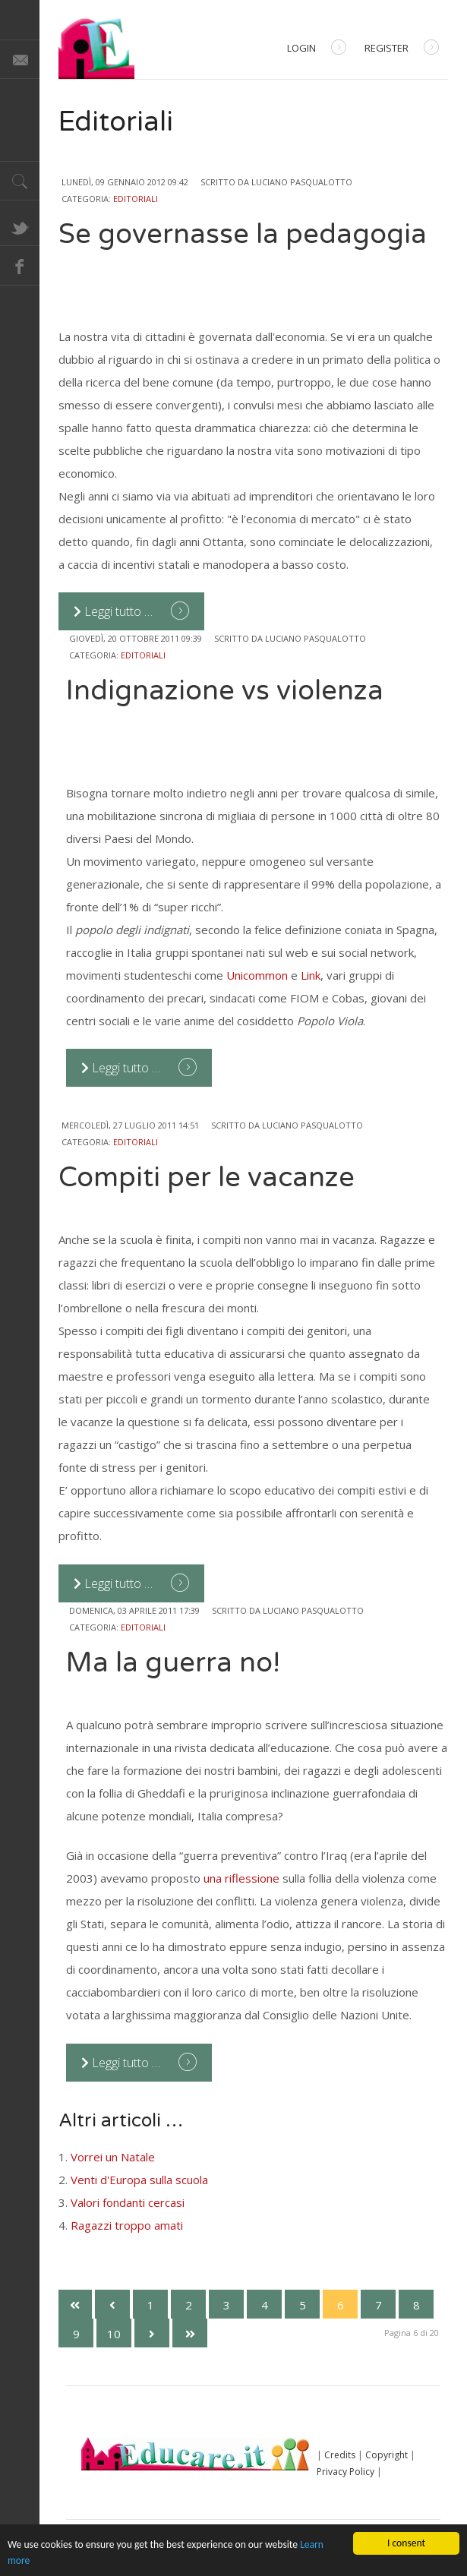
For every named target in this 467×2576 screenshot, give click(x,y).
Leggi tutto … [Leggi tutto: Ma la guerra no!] (122, 2062)
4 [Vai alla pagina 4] (264, 2304)
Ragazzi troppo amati (127, 2225)
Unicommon (258, 975)
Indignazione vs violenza (224, 690)
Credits (339, 2454)
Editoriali (135, 198)
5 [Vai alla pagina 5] (302, 2304)
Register (401, 49)
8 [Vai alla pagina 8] (416, 2304)
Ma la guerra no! (173, 1662)
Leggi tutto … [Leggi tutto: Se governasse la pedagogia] (115, 611)
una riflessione (241, 1878)
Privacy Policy (345, 2471)
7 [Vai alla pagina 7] (378, 2304)
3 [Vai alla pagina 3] (226, 2304)
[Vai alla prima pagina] (74, 2304)
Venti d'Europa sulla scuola (139, 2179)
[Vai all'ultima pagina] (189, 2333)
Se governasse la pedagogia (242, 234)
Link (310, 975)
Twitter (19, 226)
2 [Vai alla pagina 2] (188, 2304)
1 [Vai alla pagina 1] (150, 2304)
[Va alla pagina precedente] (112, 2304)
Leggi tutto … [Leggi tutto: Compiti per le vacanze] (115, 1583)
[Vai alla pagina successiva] (151, 2333)
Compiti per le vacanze (206, 1177)
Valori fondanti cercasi (128, 2202)
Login (316, 49)
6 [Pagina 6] (340, 2304)
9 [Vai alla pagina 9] (76, 2333)
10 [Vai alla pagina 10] (114, 2333)
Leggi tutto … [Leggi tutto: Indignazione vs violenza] (122, 1067)
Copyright (386, 2454)
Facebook (19, 266)
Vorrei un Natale (113, 2156)
